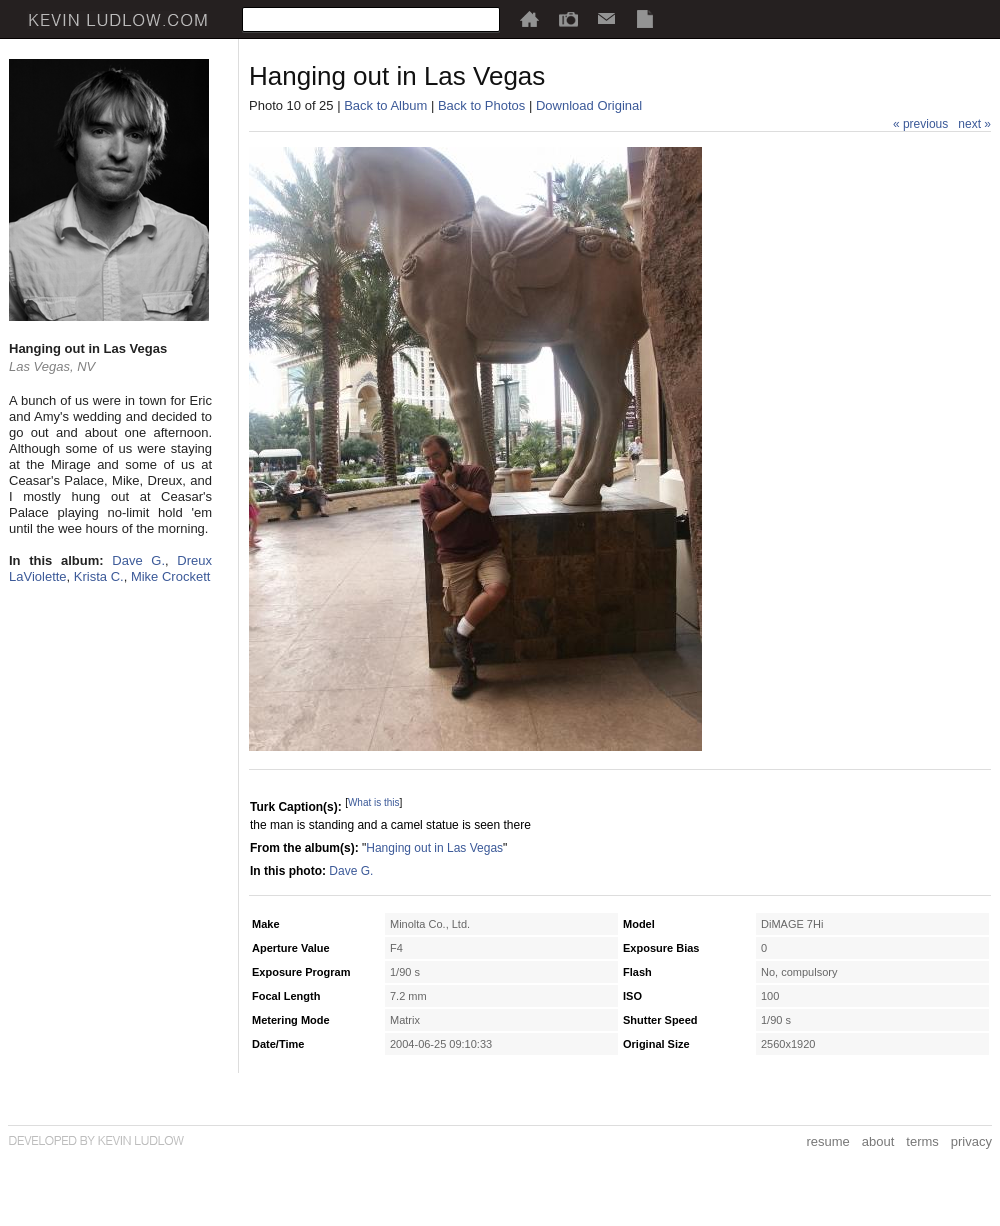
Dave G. (138, 560)
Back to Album (385, 105)
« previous (920, 124)
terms (922, 1141)
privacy (971, 1141)
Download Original (589, 105)
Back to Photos (481, 105)
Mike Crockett (170, 576)
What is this (374, 802)
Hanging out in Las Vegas (434, 848)
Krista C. (99, 576)
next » (974, 124)
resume (827, 1141)
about (878, 1141)
